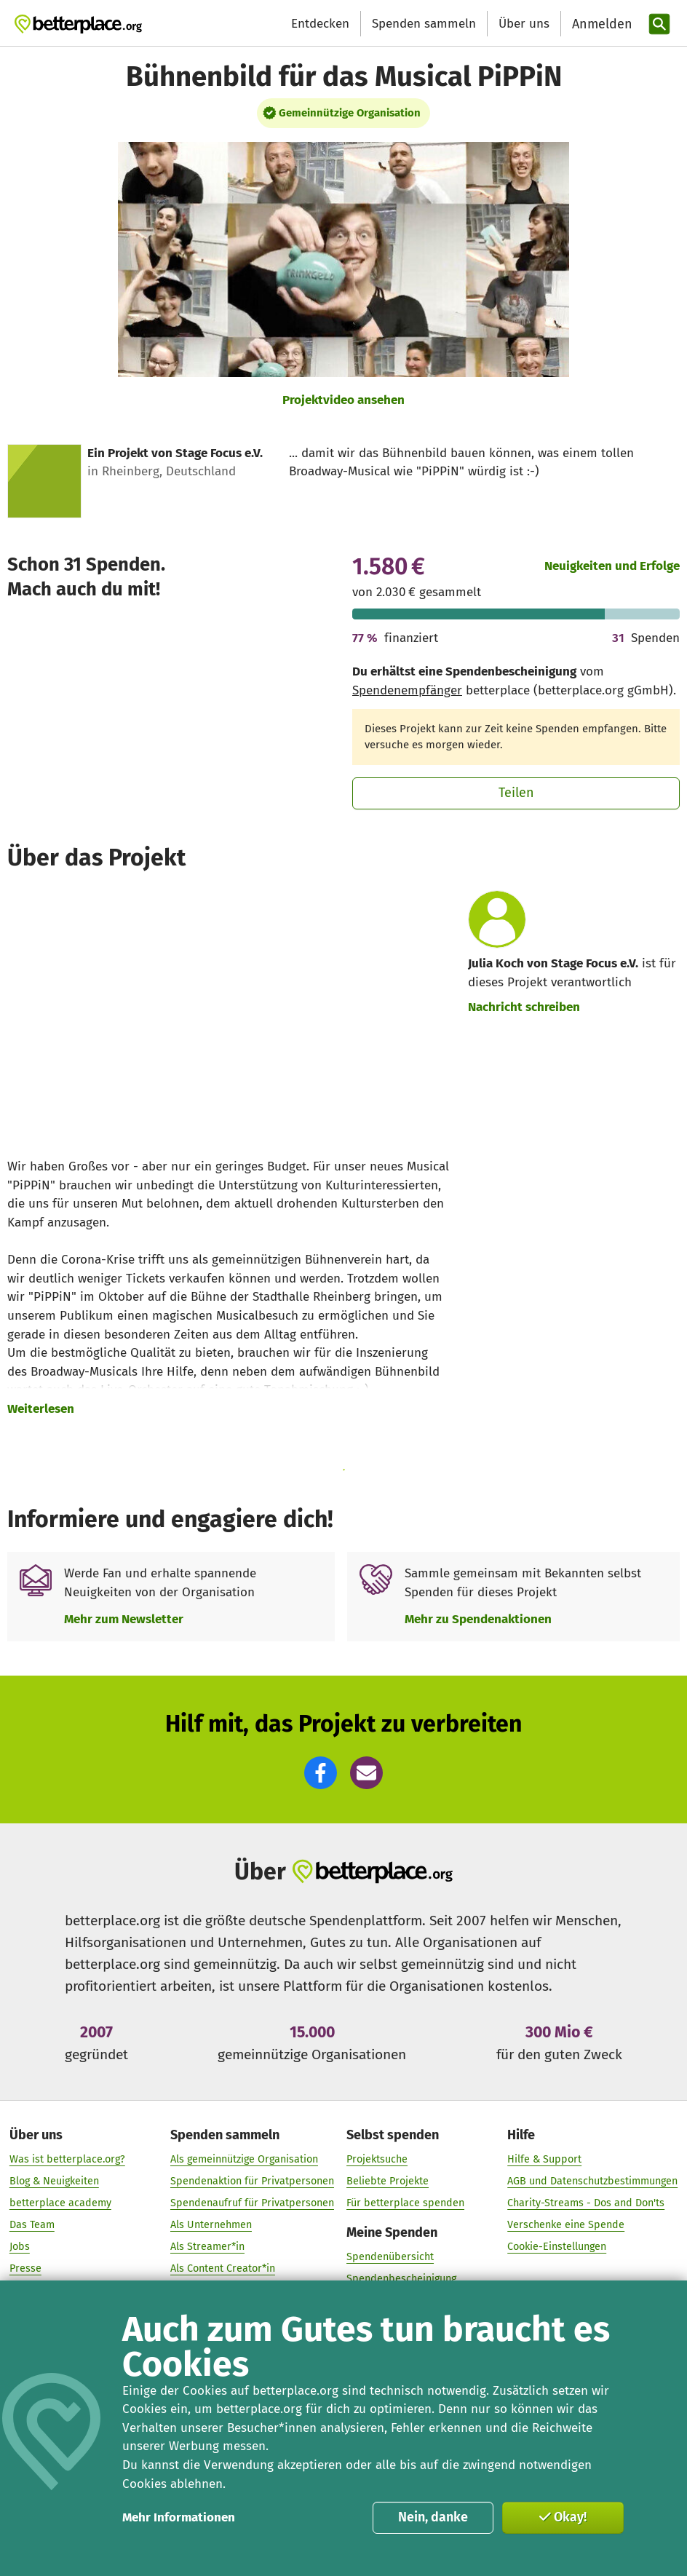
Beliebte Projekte (387, 2181)
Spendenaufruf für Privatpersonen (252, 2203)
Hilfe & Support (544, 2159)
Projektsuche (377, 2159)
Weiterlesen (40, 1408)
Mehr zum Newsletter (123, 1619)
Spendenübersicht (390, 2257)
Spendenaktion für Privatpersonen (252, 2181)
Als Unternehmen (211, 2225)
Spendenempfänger (407, 690)
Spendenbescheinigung (401, 2278)
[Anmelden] (600, 24)
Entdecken (320, 23)
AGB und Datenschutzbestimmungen (592, 2181)
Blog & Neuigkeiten (54, 2181)
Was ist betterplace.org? (67, 2159)
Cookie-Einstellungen (556, 2246)
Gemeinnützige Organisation (350, 112)
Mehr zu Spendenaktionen (478, 1619)
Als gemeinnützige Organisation (244, 2159)
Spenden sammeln (424, 23)
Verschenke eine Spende (565, 2225)
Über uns (524, 23)
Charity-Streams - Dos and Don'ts (585, 2203)
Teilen (516, 793)
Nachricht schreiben (524, 1007)
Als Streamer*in (207, 2246)
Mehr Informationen (178, 2517)
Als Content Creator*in (222, 2268)
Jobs (19, 2246)
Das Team (32, 2225)
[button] (320, 1772)
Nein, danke (433, 2517)
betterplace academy (60, 2203)
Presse (25, 2268)
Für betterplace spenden (405, 2203)
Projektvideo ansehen (343, 400)
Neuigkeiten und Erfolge (612, 566)
